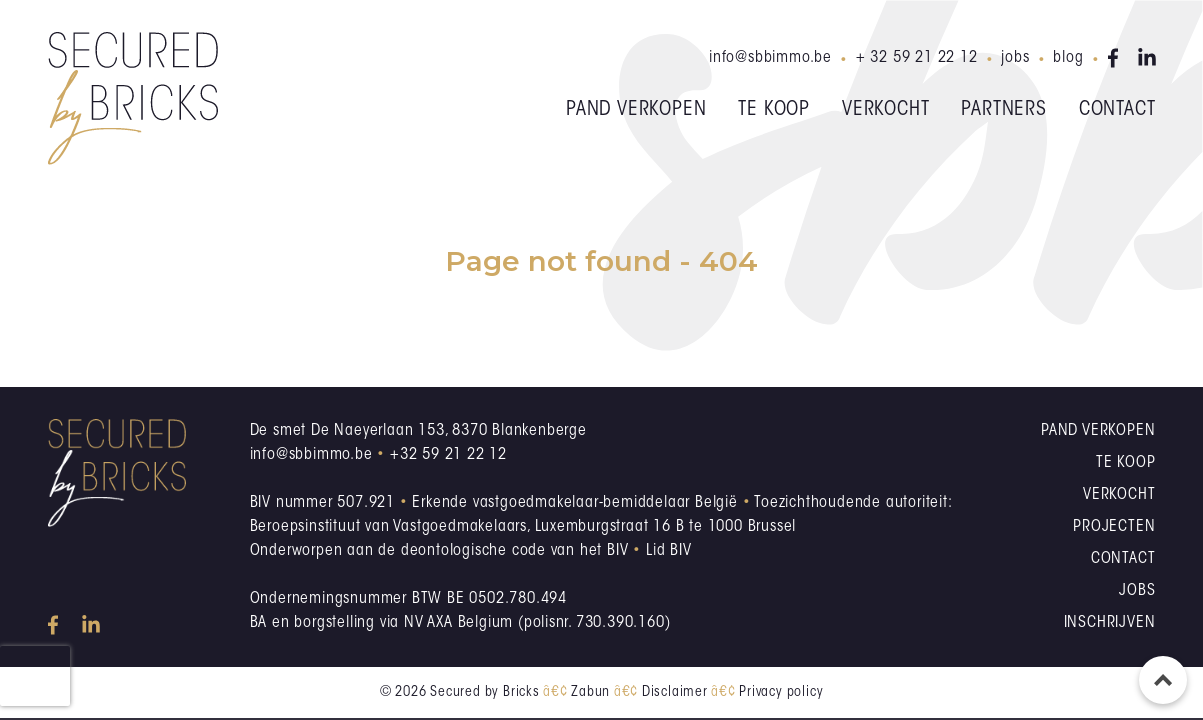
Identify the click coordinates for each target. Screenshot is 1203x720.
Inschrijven (1110, 623)
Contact (1117, 110)
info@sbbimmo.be (770, 58)
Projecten (1114, 527)
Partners (1003, 110)
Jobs (1015, 58)
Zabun (590, 693)
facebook (1117, 58)
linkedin (1147, 58)
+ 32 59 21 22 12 (917, 58)
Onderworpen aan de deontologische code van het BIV (439, 551)
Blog (1068, 58)
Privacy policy (781, 693)
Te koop (774, 110)
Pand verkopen (636, 110)
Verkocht (885, 110)
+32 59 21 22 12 (448, 455)
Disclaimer (675, 693)
